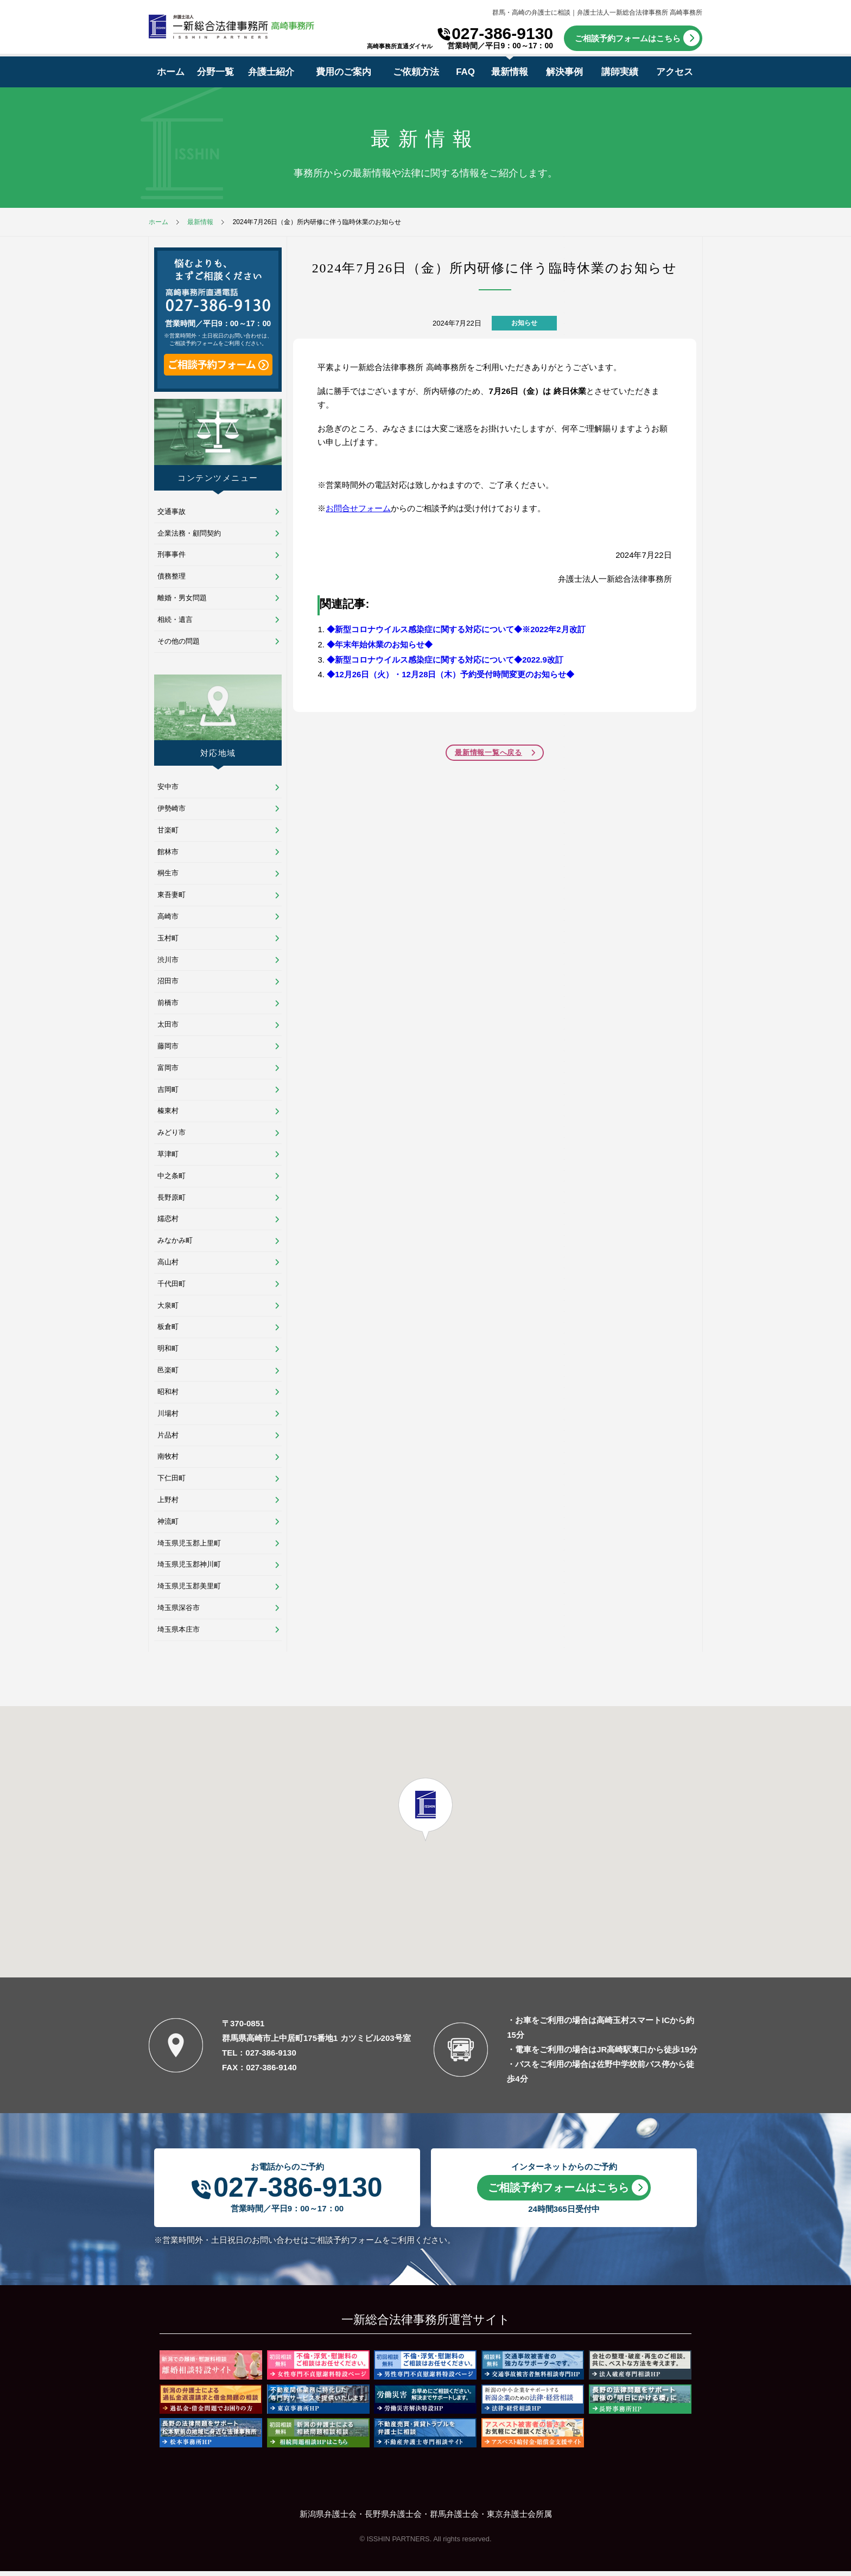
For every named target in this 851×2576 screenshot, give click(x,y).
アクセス (674, 72)
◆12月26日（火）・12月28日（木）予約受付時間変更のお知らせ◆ (451, 672)
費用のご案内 (343, 72)
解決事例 (564, 72)
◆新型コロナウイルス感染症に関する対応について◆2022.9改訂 (445, 658)
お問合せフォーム (358, 508)
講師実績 (619, 72)
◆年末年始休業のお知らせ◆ (380, 643)
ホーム (171, 72)
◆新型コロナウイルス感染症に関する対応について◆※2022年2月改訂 (456, 628)
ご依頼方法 (416, 72)
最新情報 (509, 72)
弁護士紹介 (271, 72)
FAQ (465, 72)
